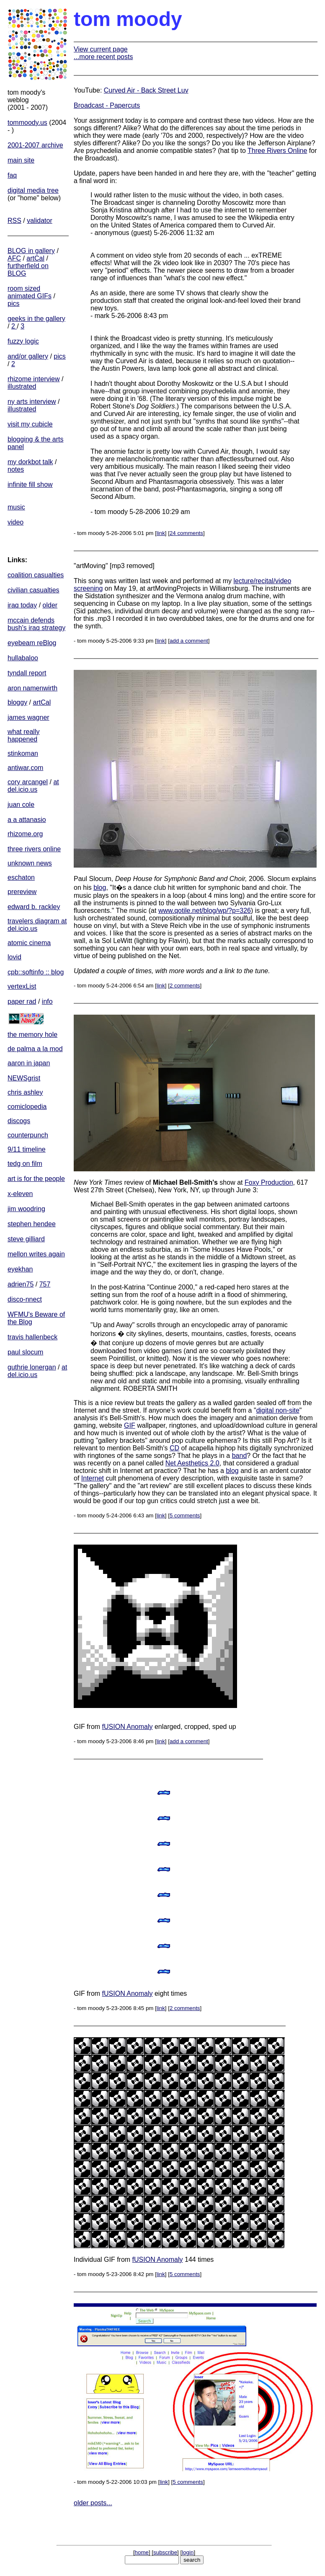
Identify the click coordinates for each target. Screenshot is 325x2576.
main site (21, 160)
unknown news (30, 863)
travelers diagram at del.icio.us (37, 924)
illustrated (22, 386)
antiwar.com (25, 767)
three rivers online (34, 849)
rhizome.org (25, 833)
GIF (129, 1425)
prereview (22, 891)
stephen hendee (32, 1223)
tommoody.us (27, 122)
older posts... (93, 2502)
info (47, 1001)
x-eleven (20, 1193)
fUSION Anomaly (127, 1726)
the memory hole (32, 1034)
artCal (35, 258)
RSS (14, 220)
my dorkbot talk (30, 461)
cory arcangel (28, 781)
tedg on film (25, 1163)
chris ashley (25, 1092)
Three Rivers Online (277, 150)
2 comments (185, 985)
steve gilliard (26, 1239)
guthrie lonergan (32, 1367)
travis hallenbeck (32, 1337)
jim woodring (26, 1208)
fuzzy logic (23, 341)
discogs (19, 1120)
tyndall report (27, 673)
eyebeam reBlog (32, 642)
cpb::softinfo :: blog (36, 972)
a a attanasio (27, 819)
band (239, 1455)
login (187, 2552)
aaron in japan (29, 1063)
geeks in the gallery (36, 318)
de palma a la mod (35, 1048)
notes (16, 469)
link (161, 533)
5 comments (185, 1515)
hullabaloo (23, 657)
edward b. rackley (34, 906)
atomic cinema (29, 942)
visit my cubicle (30, 424)
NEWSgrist (24, 1078)
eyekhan (20, 1269)
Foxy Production (269, 1182)
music (16, 507)
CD (174, 1448)
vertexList (22, 986)
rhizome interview (33, 378)
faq (12, 175)
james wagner (28, 717)
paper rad (22, 1001)
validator (39, 220)
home (142, 2552)
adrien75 (21, 1284)
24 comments (186, 533)
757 (45, 1284)
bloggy (17, 702)
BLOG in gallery (31, 250)
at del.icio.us (33, 785)
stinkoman (23, 753)
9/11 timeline (27, 1149)
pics (13, 303)
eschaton (21, 877)
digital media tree (33, 190)
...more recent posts (103, 56)
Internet (92, 1478)
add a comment (189, 641)
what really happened (23, 735)
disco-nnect (25, 1299)
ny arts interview (32, 401)
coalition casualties (36, 575)
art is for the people (36, 1178)
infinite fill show (30, 484)
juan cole (21, 804)
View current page (101, 49)
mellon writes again (36, 1254)
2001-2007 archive (35, 145)
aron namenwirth (32, 688)
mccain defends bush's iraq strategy (36, 624)
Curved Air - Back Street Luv (146, 90)
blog (99, 887)
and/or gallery (28, 356)
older (50, 605)
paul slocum (25, 1352)
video (15, 522)
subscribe (165, 2552)
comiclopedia (27, 1106)
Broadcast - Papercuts (107, 105)
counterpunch (28, 1135)
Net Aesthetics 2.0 (192, 1463)
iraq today (22, 605)
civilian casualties (33, 590)
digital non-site (277, 1410)
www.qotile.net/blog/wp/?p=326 (204, 910)
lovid (14, 957)
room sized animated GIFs (30, 292)
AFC (14, 258)
